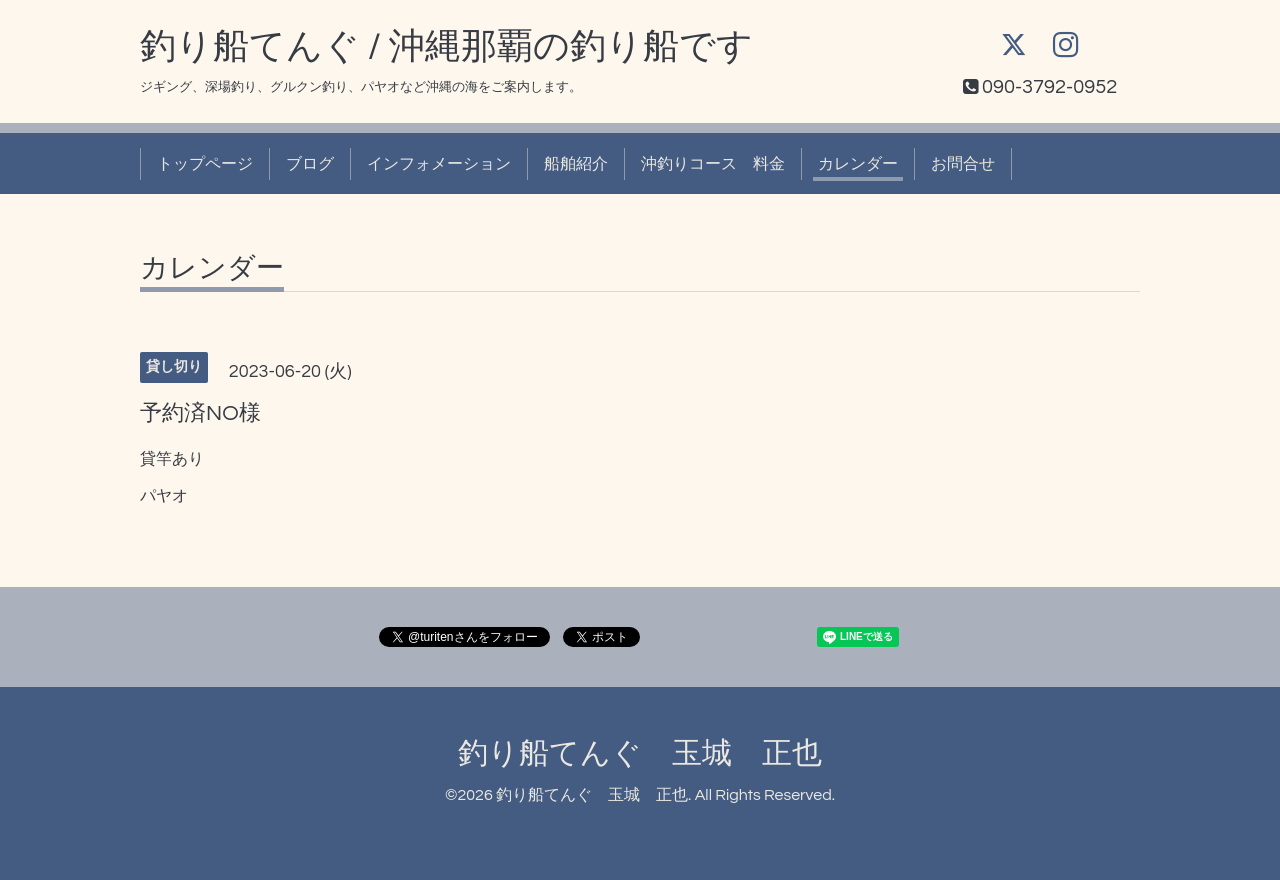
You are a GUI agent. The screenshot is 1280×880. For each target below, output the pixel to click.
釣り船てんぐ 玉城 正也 (640, 753)
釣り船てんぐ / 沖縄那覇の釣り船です (446, 47)
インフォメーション (439, 164)
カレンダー (858, 164)
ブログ (310, 164)
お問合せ (963, 164)
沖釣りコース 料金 (713, 164)
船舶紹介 (576, 164)
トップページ (205, 164)
